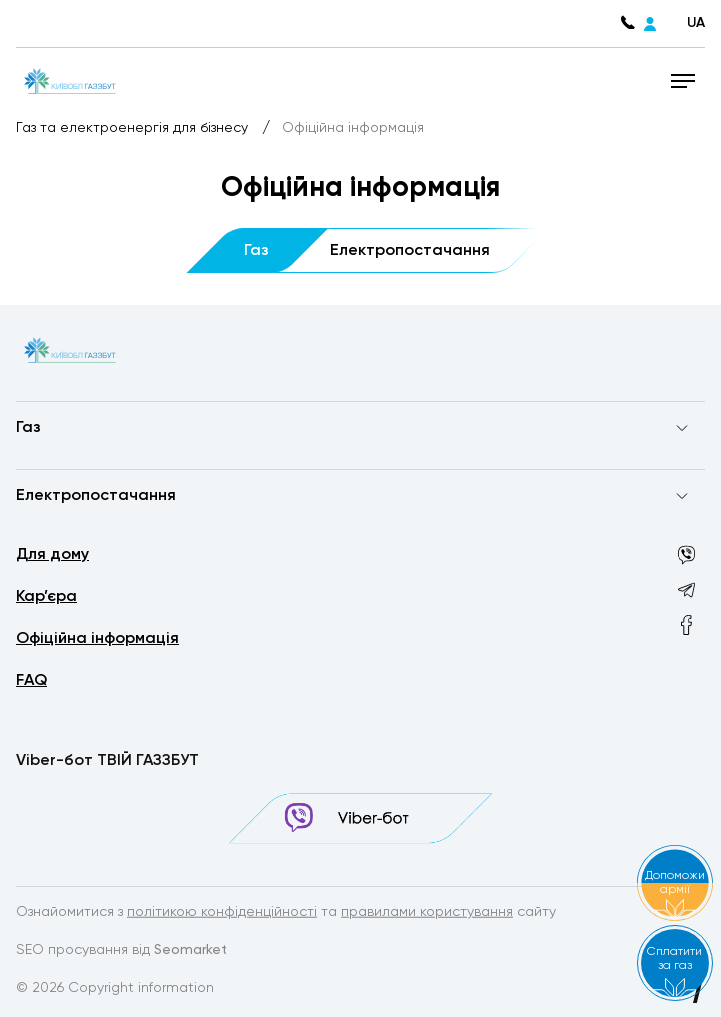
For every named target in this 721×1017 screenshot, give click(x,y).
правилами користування (427, 913)
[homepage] (68, 80)
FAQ (31, 681)
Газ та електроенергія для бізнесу (134, 128)
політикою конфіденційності (222, 913)
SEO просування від (121, 951)
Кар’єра (46, 597)
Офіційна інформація (97, 639)
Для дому (52, 555)
